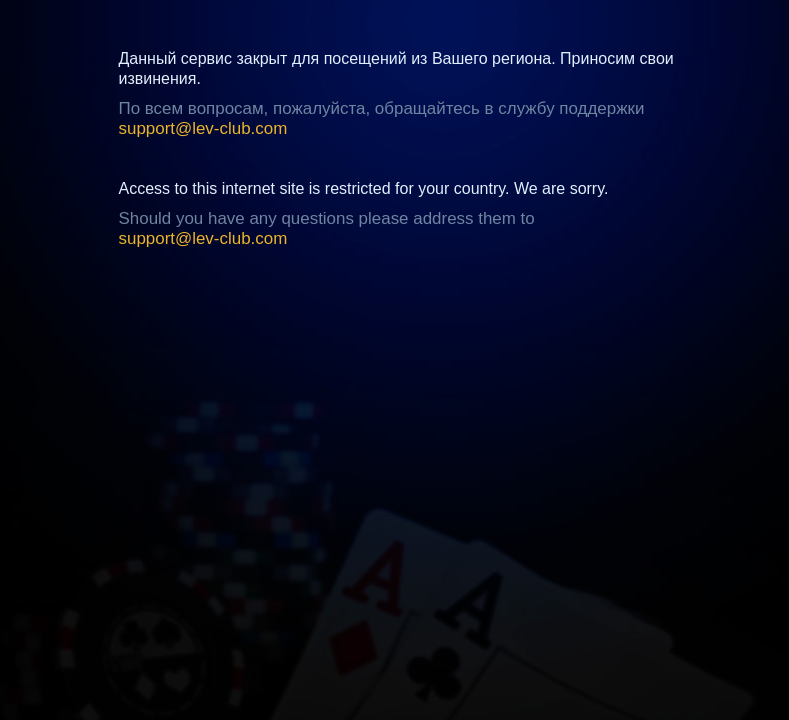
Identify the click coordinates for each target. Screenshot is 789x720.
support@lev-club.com (203, 128)
